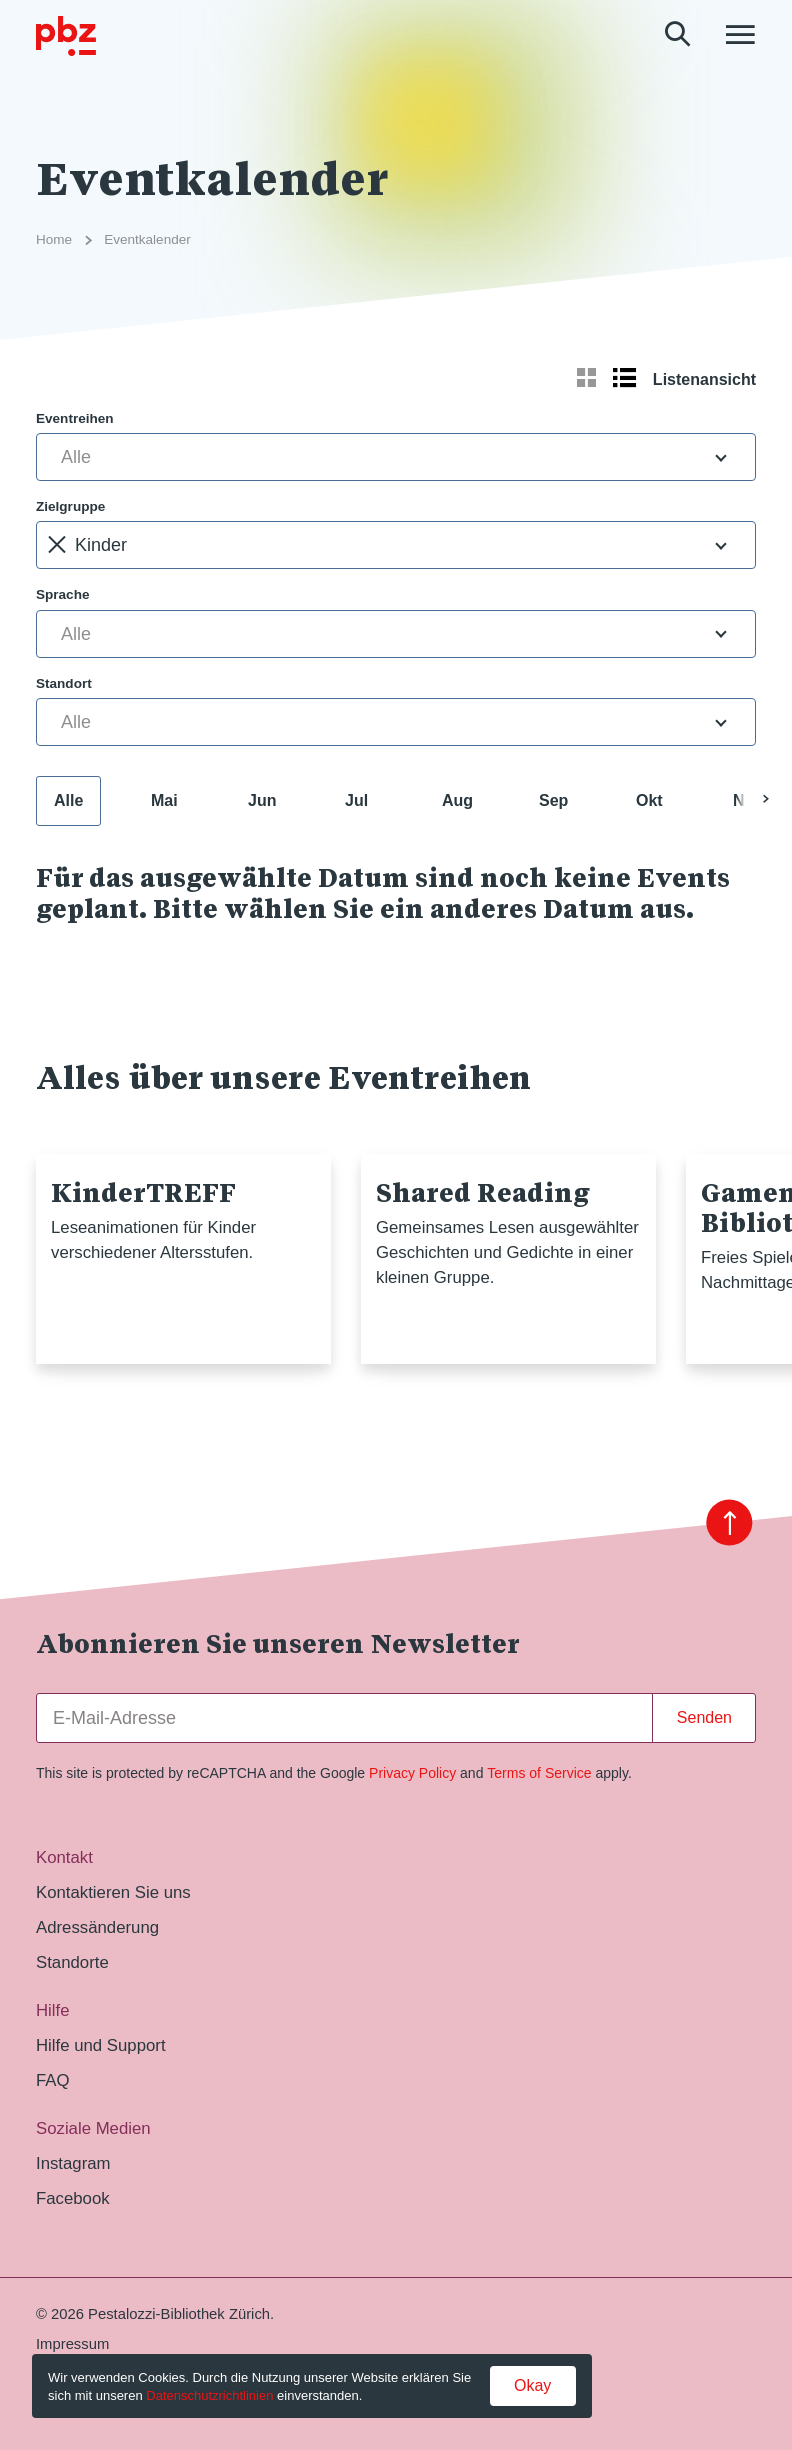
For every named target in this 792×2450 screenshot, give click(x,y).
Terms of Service (539, 1773)
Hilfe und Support (101, 2045)
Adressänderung (97, 1927)
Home (54, 239)
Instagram (73, 2163)
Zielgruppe (70, 506)
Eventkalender (147, 239)
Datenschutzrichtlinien (209, 2395)
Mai (164, 800)
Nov (748, 800)
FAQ (53, 2080)
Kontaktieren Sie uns (113, 1892)
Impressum (72, 2344)
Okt (649, 800)
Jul (356, 800)
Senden (704, 1717)
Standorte (72, 1962)
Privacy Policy (412, 1773)
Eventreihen (75, 418)
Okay (532, 2385)
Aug (457, 800)
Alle (68, 800)
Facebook (73, 2198)
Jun (262, 800)
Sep (553, 800)
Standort (64, 683)
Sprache (62, 594)
